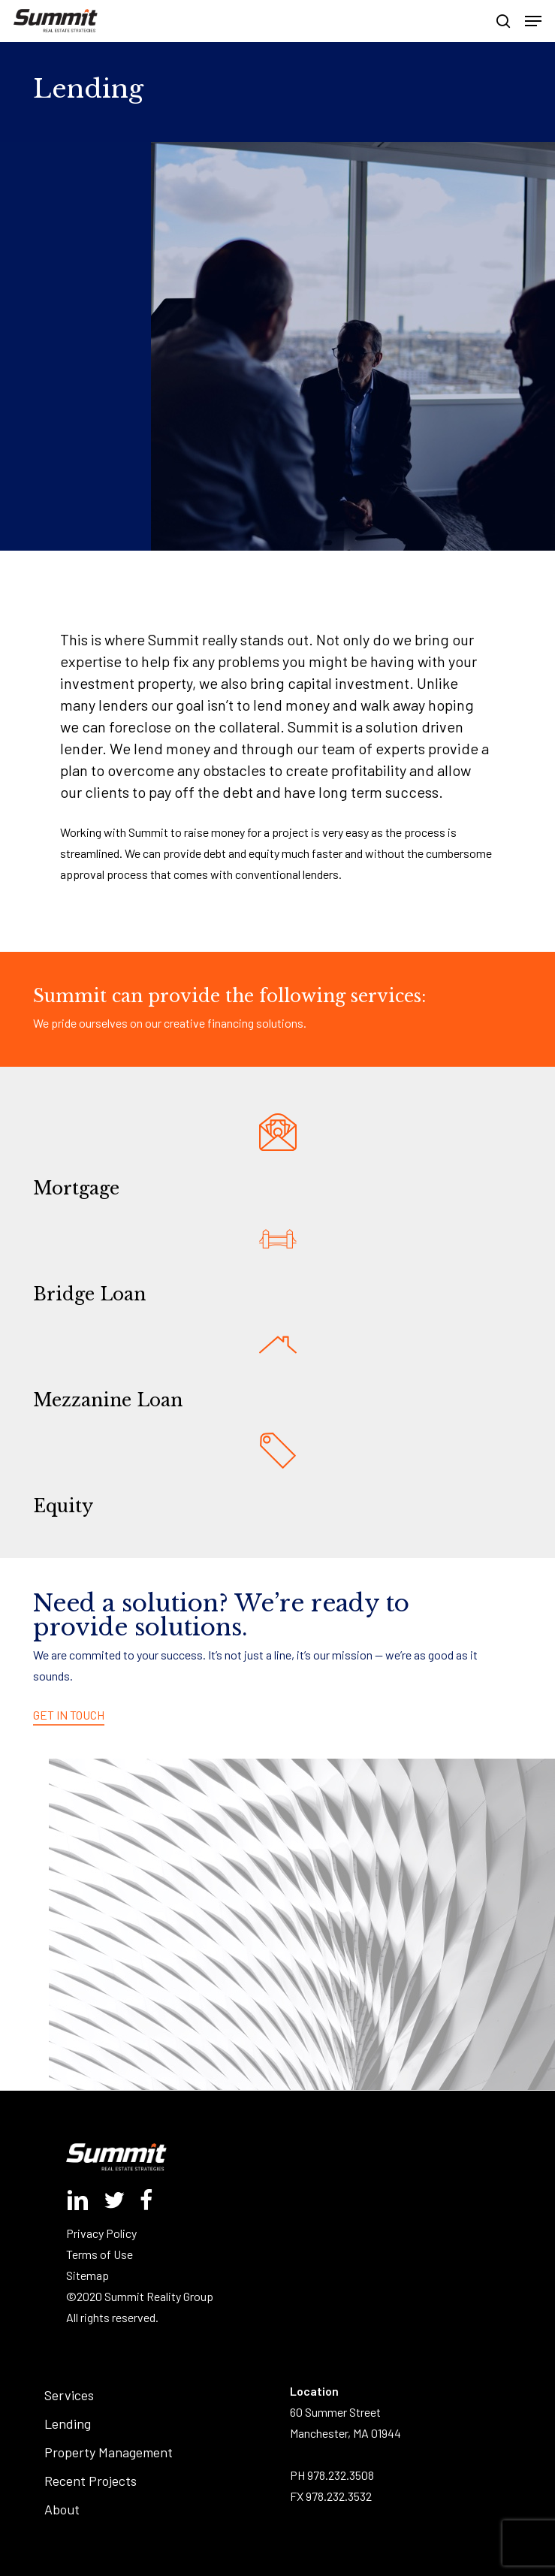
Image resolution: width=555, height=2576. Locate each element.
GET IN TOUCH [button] (68, 1715)
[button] (533, 21)
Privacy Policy (101, 2233)
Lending (67, 2423)
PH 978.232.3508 (332, 2475)
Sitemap (87, 2275)
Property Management (108, 2452)
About (62, 2509)
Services (69, 2395)
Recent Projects (90, 2480)
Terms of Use (99, 2254)
